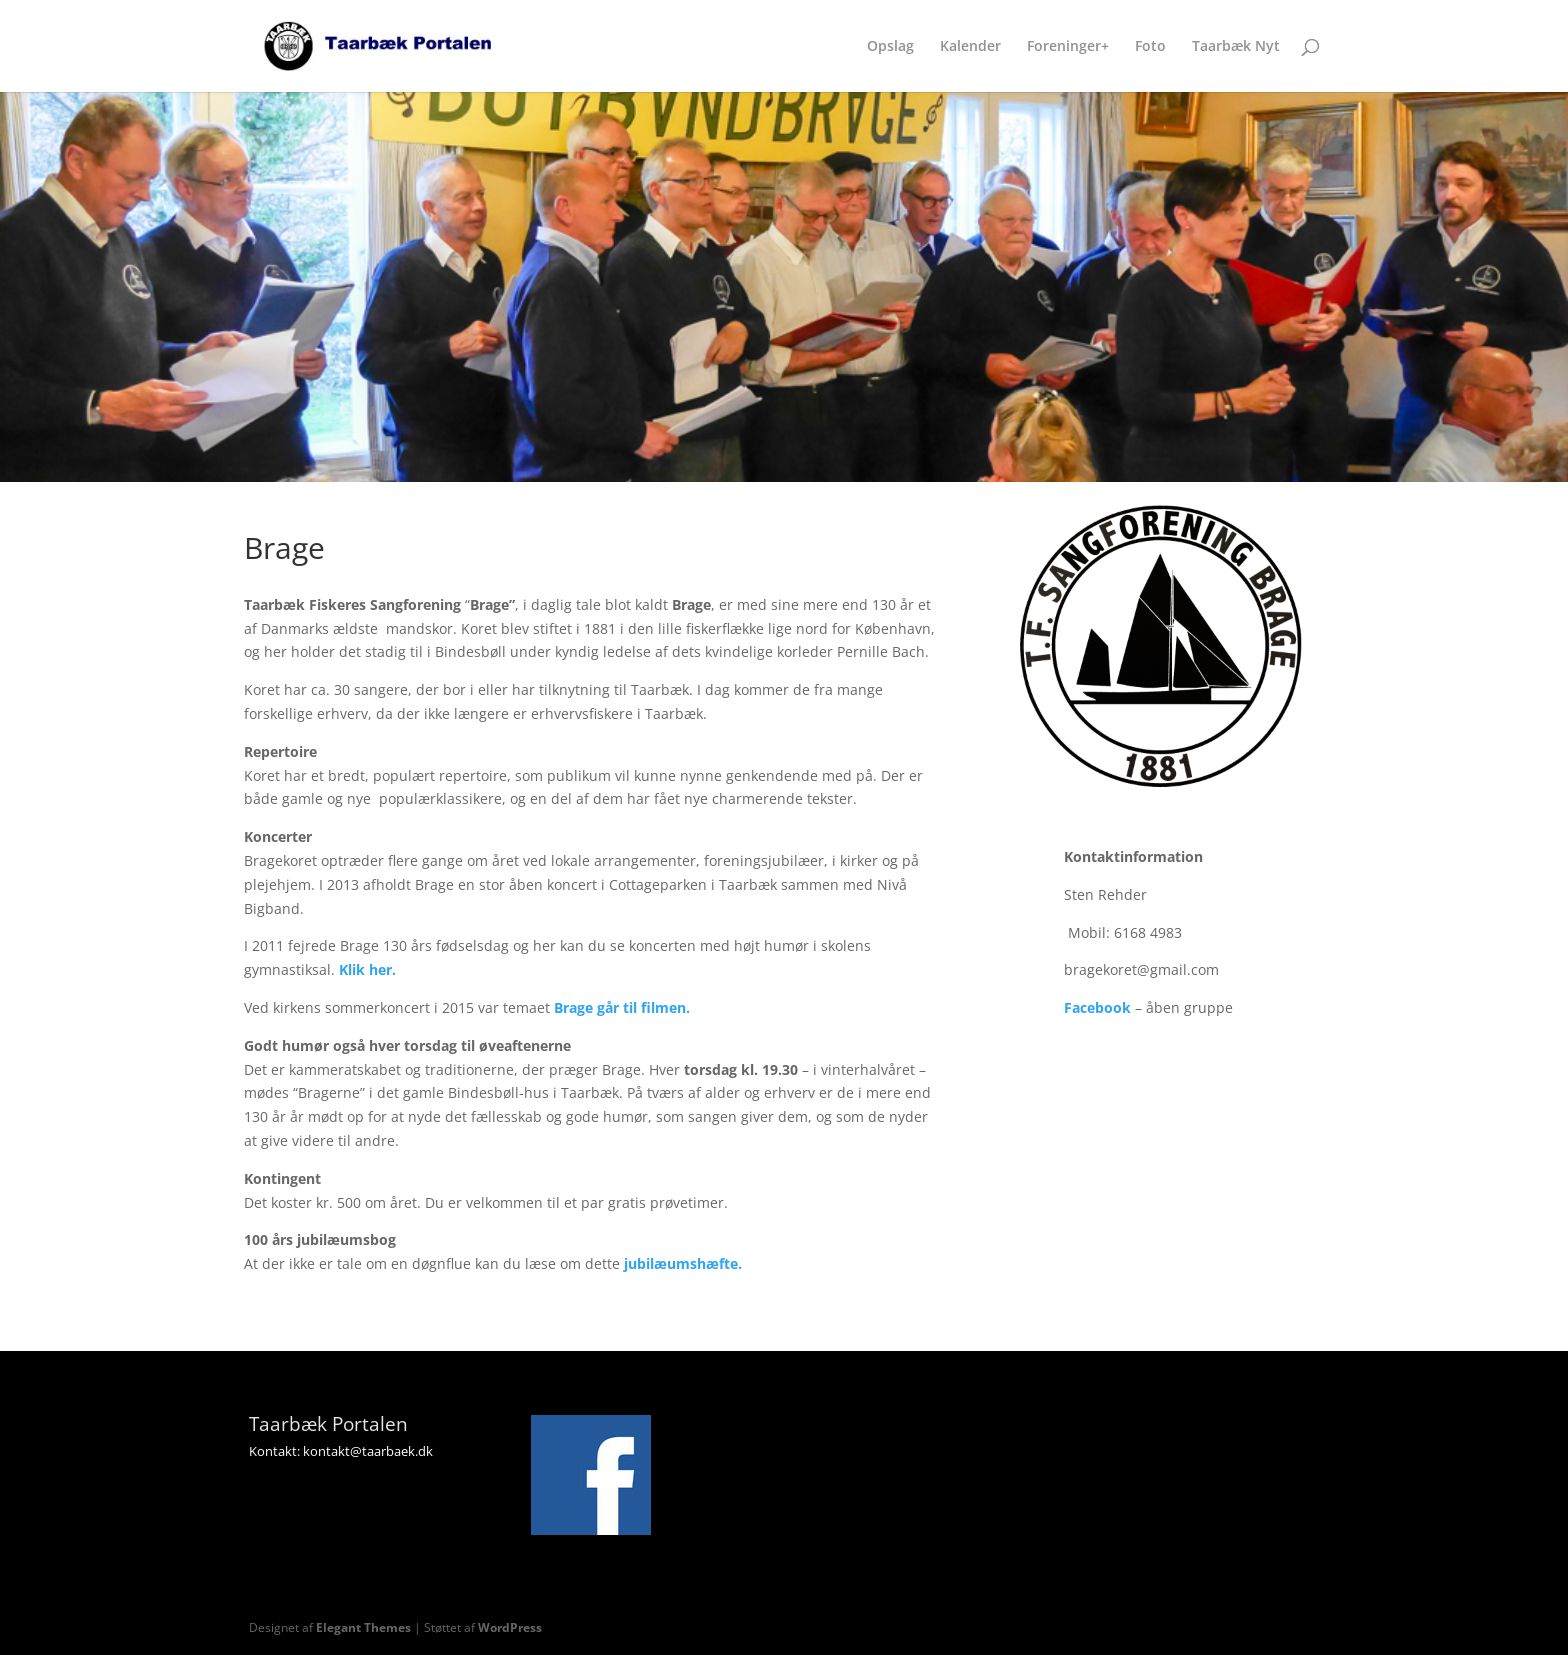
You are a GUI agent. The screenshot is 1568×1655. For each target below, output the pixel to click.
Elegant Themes (363, 1627)
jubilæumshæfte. (683, 1263)
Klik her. (367, 969)
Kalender (970, 47)
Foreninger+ (1068, 47)
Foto (1150, 47)
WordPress (510, 1627)
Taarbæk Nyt (1236, 47)
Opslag (890, 47)
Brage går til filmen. (622, 1007)
